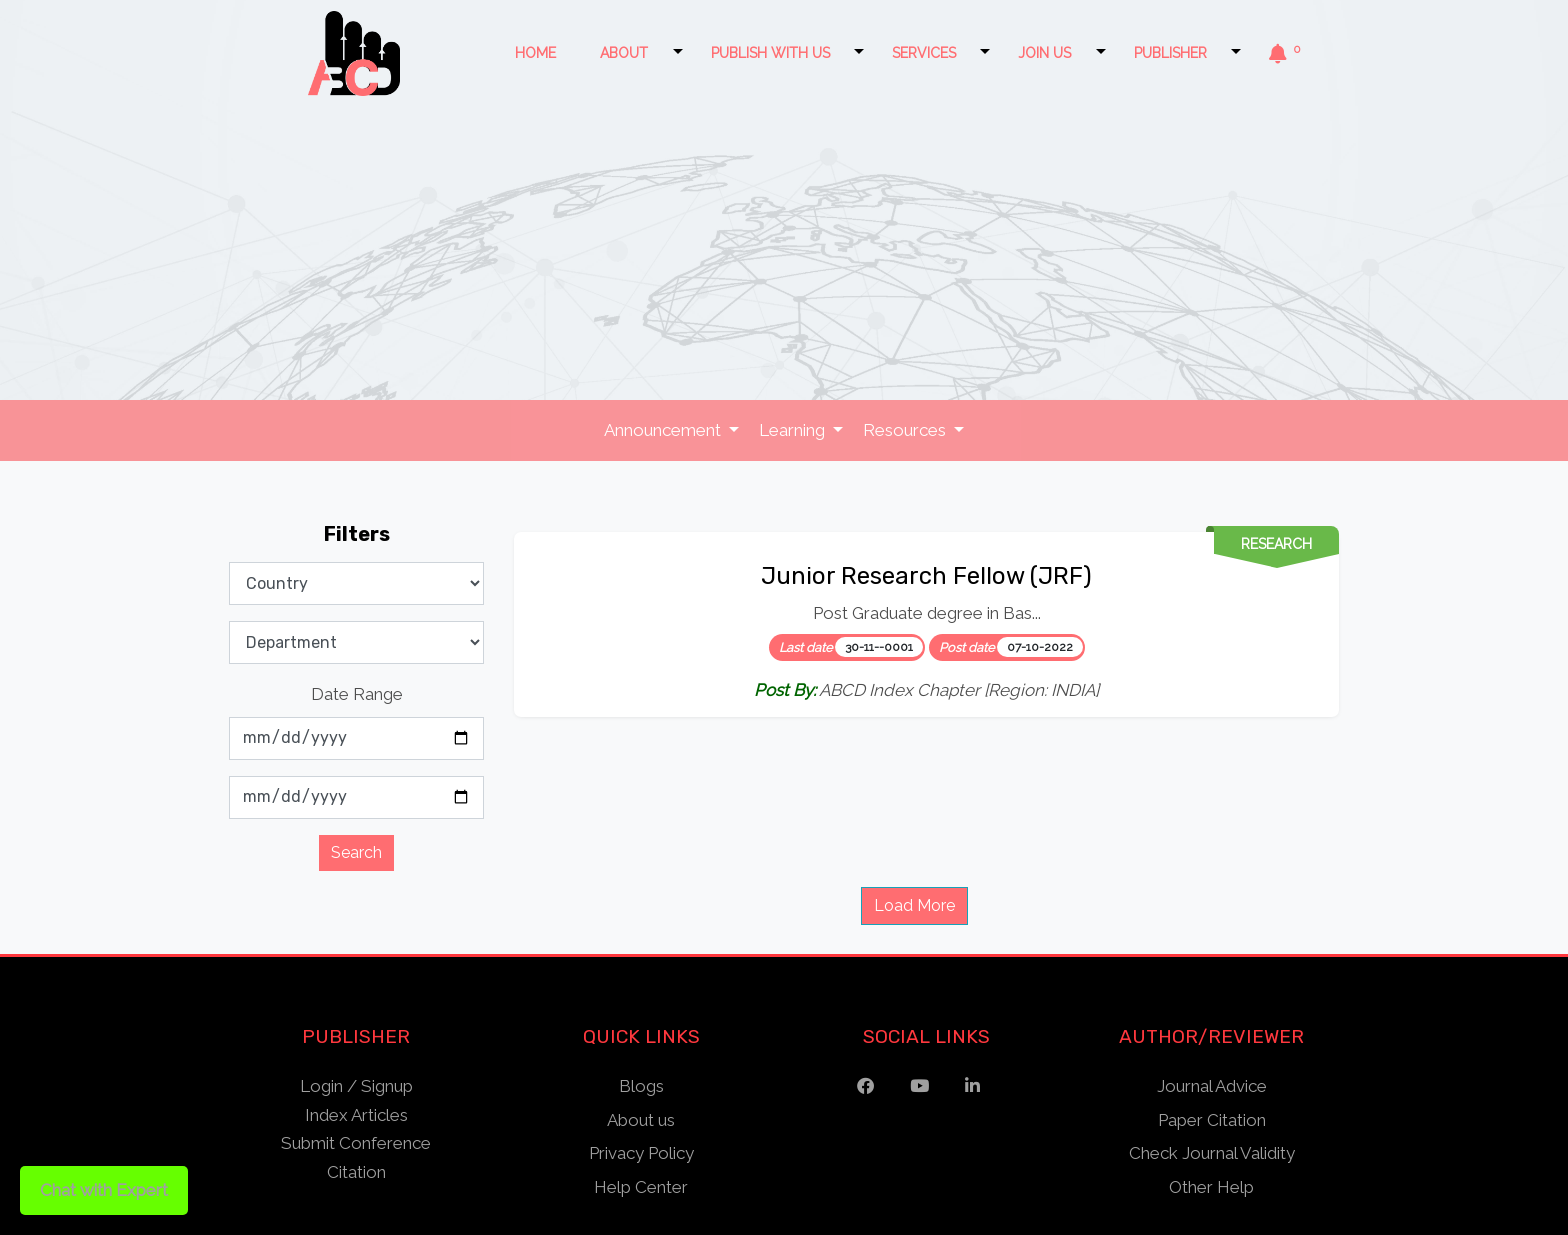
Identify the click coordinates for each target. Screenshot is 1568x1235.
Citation (356, 1172)
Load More (914, 905)
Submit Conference (356, 1143)
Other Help (1211, 1187)
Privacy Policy (641, 1153)
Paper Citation (1212, 1120)
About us (641, 1120)
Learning (794, 430)
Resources (906, 430)
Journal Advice (1212, 1086)
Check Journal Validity (1212, 1153)
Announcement (664, 430)
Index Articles (356, 1115)
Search (356, 852)
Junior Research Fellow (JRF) (926, 576)
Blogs (641, 1086)
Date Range (357, 694)
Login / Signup (356, 1086)
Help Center (641, 1187)
